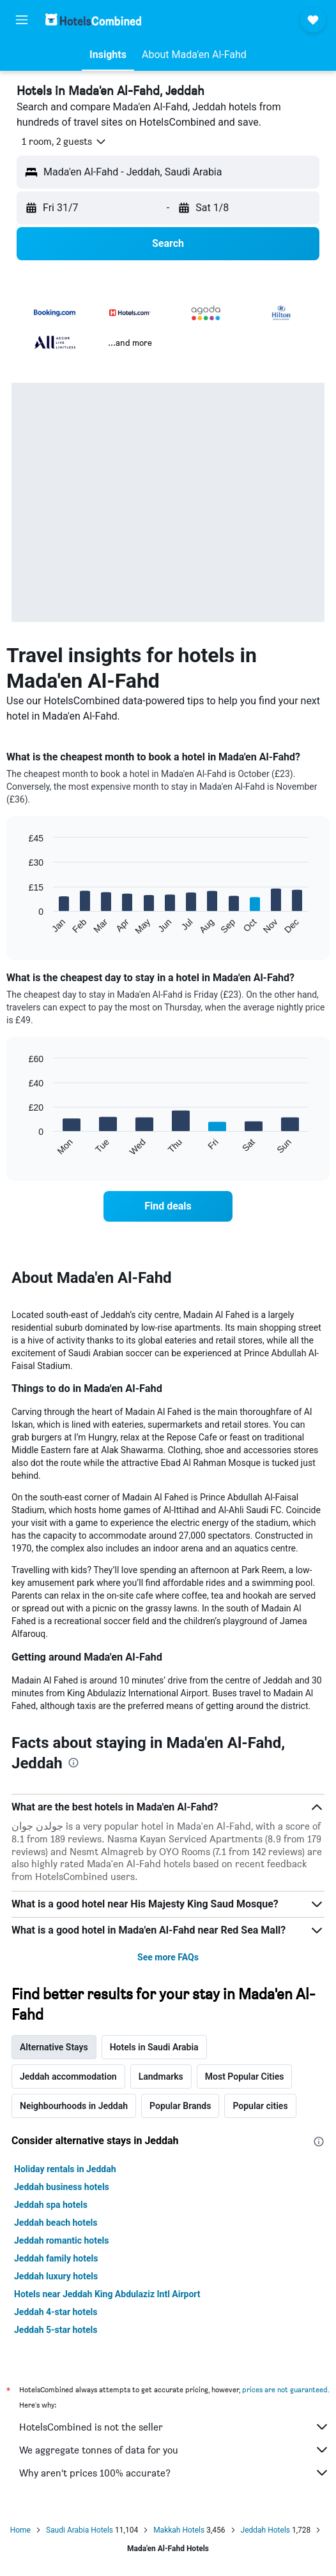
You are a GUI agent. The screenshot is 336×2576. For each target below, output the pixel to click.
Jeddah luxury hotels (56, 2276)
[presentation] (73, 1762)
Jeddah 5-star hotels (55, 2330)
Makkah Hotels (178, 2530)
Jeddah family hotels (56, 2258)
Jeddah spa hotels (51, 2205)
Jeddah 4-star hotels (55, 2312)
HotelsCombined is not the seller (174, 2426)
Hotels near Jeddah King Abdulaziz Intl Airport (107, 2294)
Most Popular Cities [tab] (244, 2076)
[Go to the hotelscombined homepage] (93, 19)
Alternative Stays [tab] (54, 2047)
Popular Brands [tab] (180, 2106)
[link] (168, 1206)
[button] (22, 20)
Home (20, 2530)
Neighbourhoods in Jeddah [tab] (74, 2106)
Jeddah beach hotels (55, 2222)
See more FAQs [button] (168, 1957)
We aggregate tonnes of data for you (174, 2449)
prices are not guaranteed (285, 2389)
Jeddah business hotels (61, 2187)
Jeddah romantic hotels (61, 2240)
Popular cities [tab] (260, 2106)
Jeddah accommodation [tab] (68, 2076)
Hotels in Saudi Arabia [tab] (154, 2047)
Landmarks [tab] (161, 2076)
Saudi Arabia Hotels (79, 2530)
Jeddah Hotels (265, 2530)
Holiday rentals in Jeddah (65, 2169)
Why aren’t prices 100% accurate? (174, 2472)
